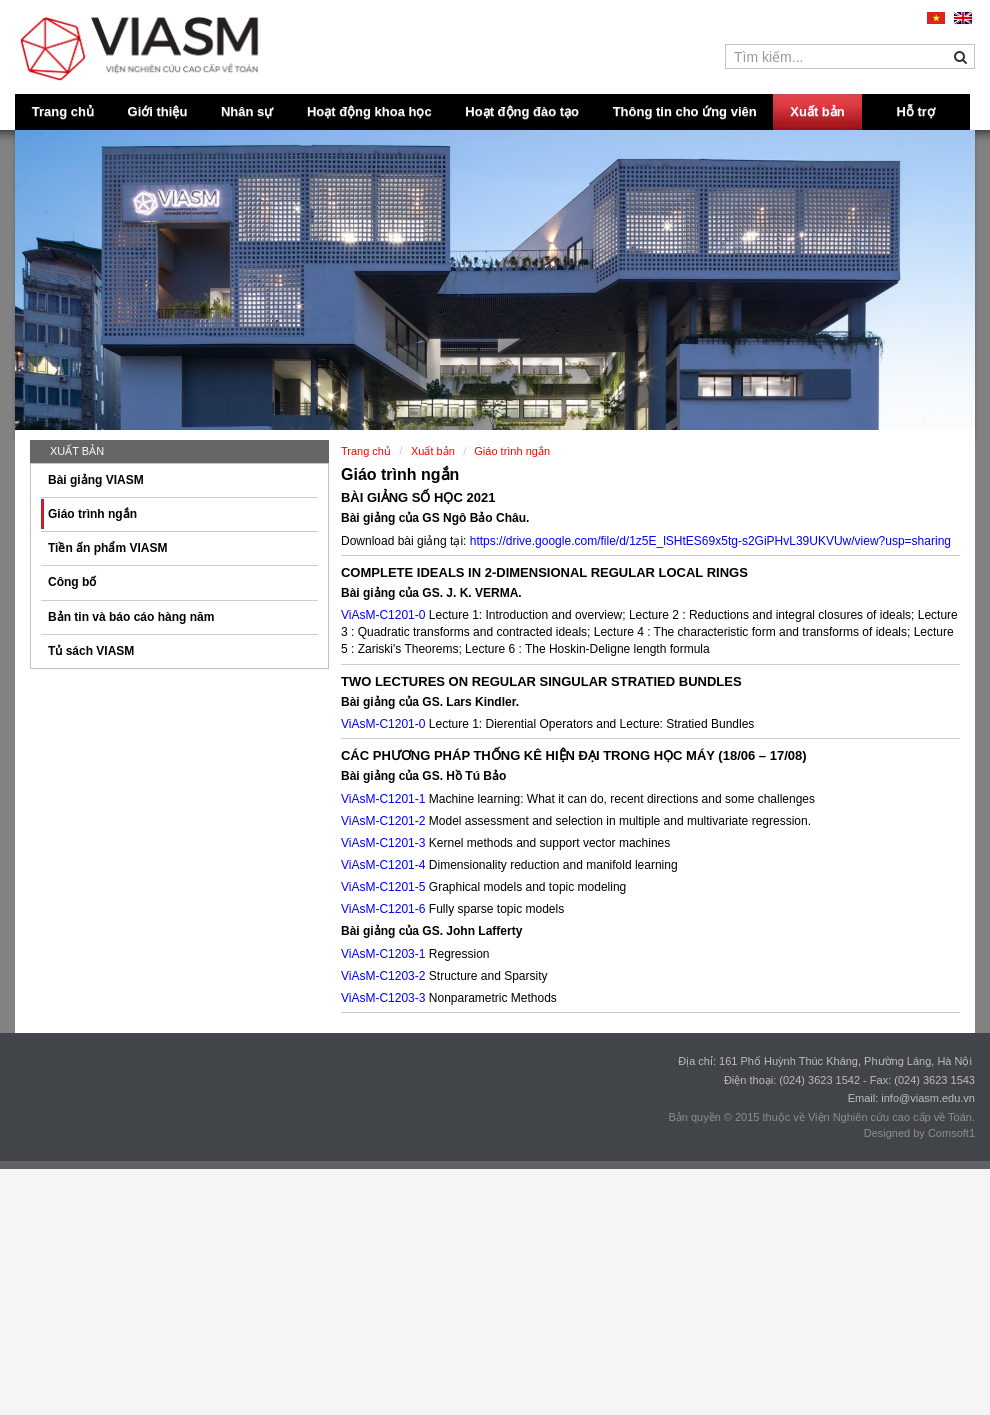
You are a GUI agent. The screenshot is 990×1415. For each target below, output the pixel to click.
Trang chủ (63, 111)
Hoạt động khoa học (369, 111)
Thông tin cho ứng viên (685, 111)
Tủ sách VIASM (91, 651)
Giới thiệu (158, 111)
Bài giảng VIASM (96, 480)
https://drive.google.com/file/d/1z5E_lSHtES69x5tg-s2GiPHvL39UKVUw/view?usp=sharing (710, 541)
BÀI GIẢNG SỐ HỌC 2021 (418, 497)
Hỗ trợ (916, 111)
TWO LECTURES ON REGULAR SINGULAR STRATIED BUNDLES (541, 681)
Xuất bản (817, 111)
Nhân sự (247, 111)
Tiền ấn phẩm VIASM (107, 548)
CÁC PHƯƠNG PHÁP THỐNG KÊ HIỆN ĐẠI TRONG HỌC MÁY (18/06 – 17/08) (574, 755)
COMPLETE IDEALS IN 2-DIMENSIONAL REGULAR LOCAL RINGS (544, 572)
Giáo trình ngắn (92, 514)
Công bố (72, 582)
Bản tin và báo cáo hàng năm (131, 617)
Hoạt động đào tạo (522, 111)
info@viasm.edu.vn (928, 1098)
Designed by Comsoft (916, 1133)
